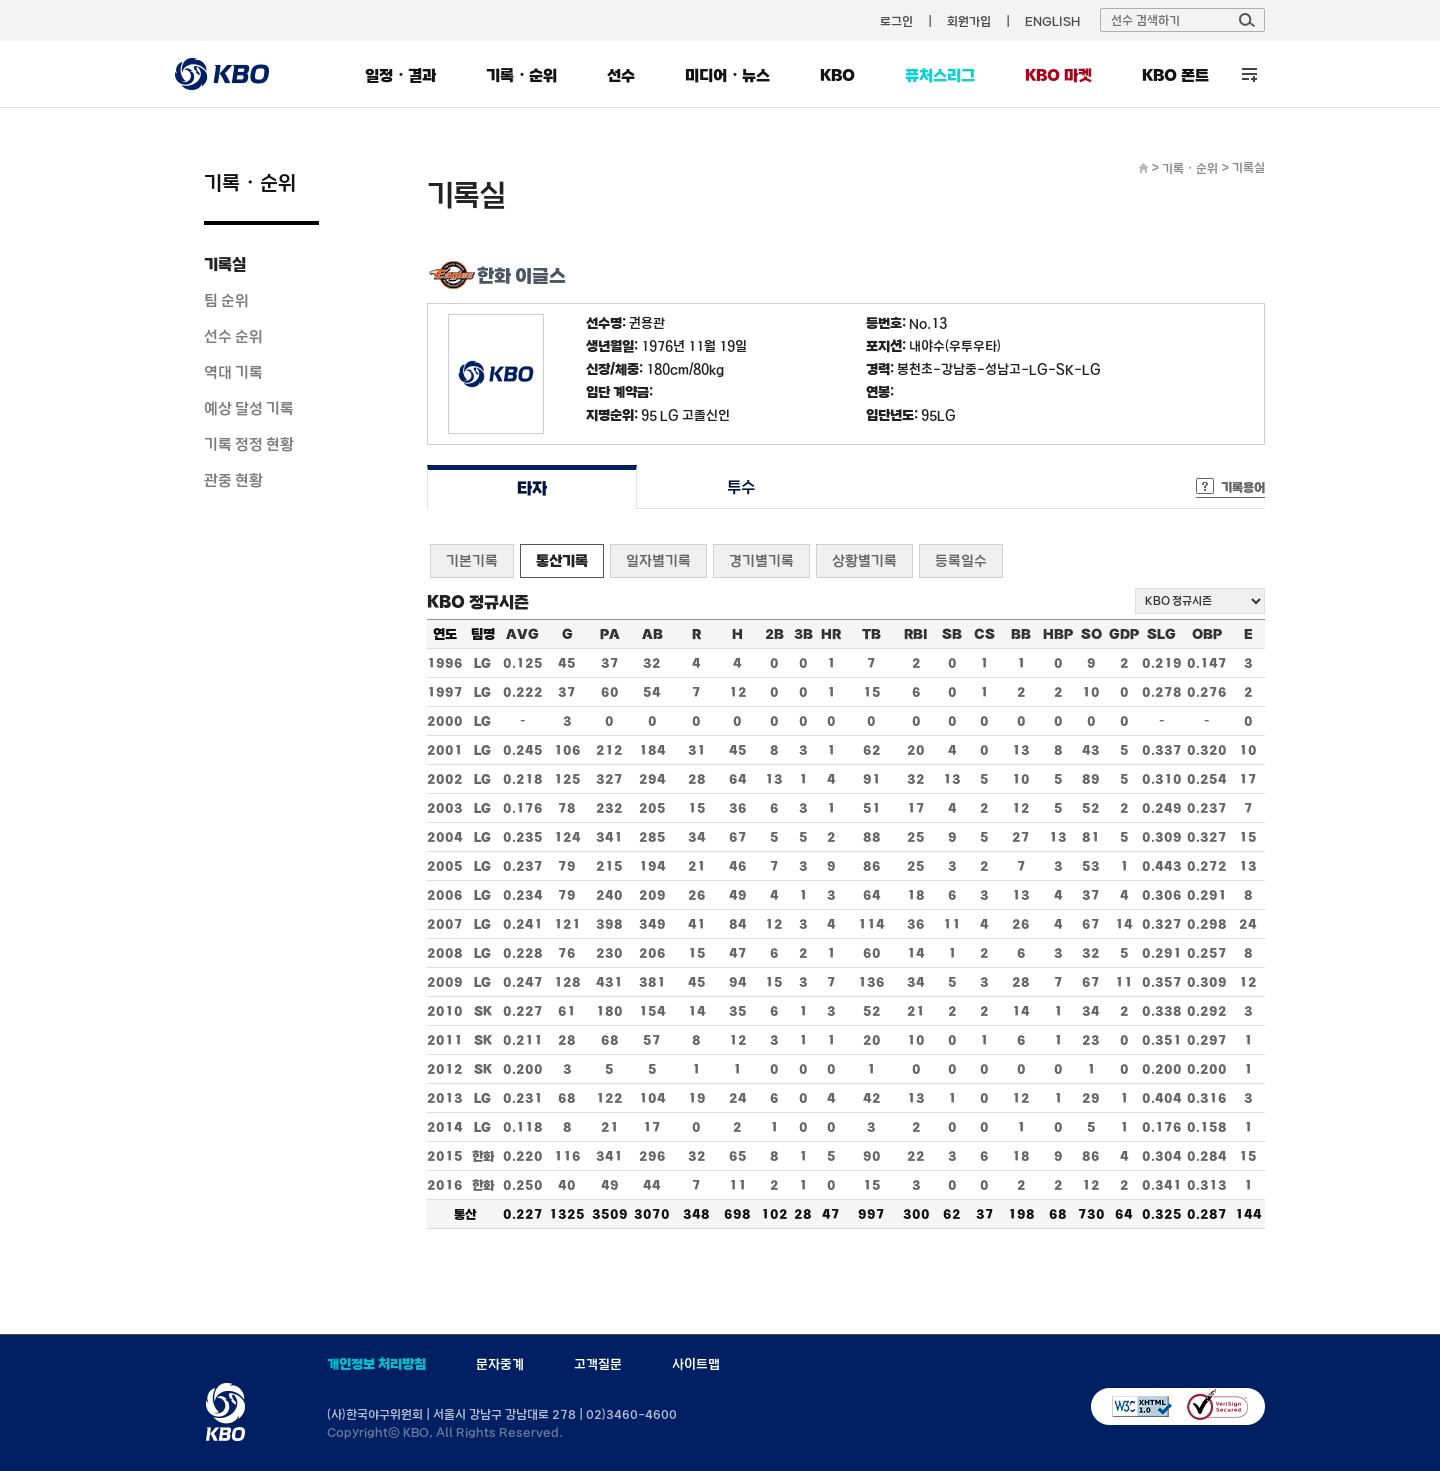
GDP (1124, 634)
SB (952, 634)
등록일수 (961, 560)
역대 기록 (233, 372)
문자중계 (500, 1364)
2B (774, 634)
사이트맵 (696, 1364)
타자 (531, 487)
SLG (1161, 634)
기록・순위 (521, 75)
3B (803, 634)
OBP (1207, 634)
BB (1021, 634)
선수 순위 (233, 336)
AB (652, 634)
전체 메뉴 (1249, 74)
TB (871, 634)
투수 (741, 487)
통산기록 (562, 560)
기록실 (225, 264)
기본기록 (472, 560)
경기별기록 (761, 560)
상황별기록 (864, 560)
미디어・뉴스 (727, 75)
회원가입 (969, 21)
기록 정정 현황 (249, 444)
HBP (1058, 634)
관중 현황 (233, 480)
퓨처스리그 (940, 75)
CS (984, 634)
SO (1091, 634)
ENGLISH (1052, 21)
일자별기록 (658, 560)
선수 (621, 75)
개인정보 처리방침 (376, 1364)
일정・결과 (400, 75)
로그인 (896, 21)
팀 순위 (226, 300)
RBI (916, 634)
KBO (837, 75)
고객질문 (598, 1364)
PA (610, 634)
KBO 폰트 (1175, 75)
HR (831, 634)
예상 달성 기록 (249, 408)
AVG (522, 634)
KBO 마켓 (1058, 75)
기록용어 (1243, 487)
